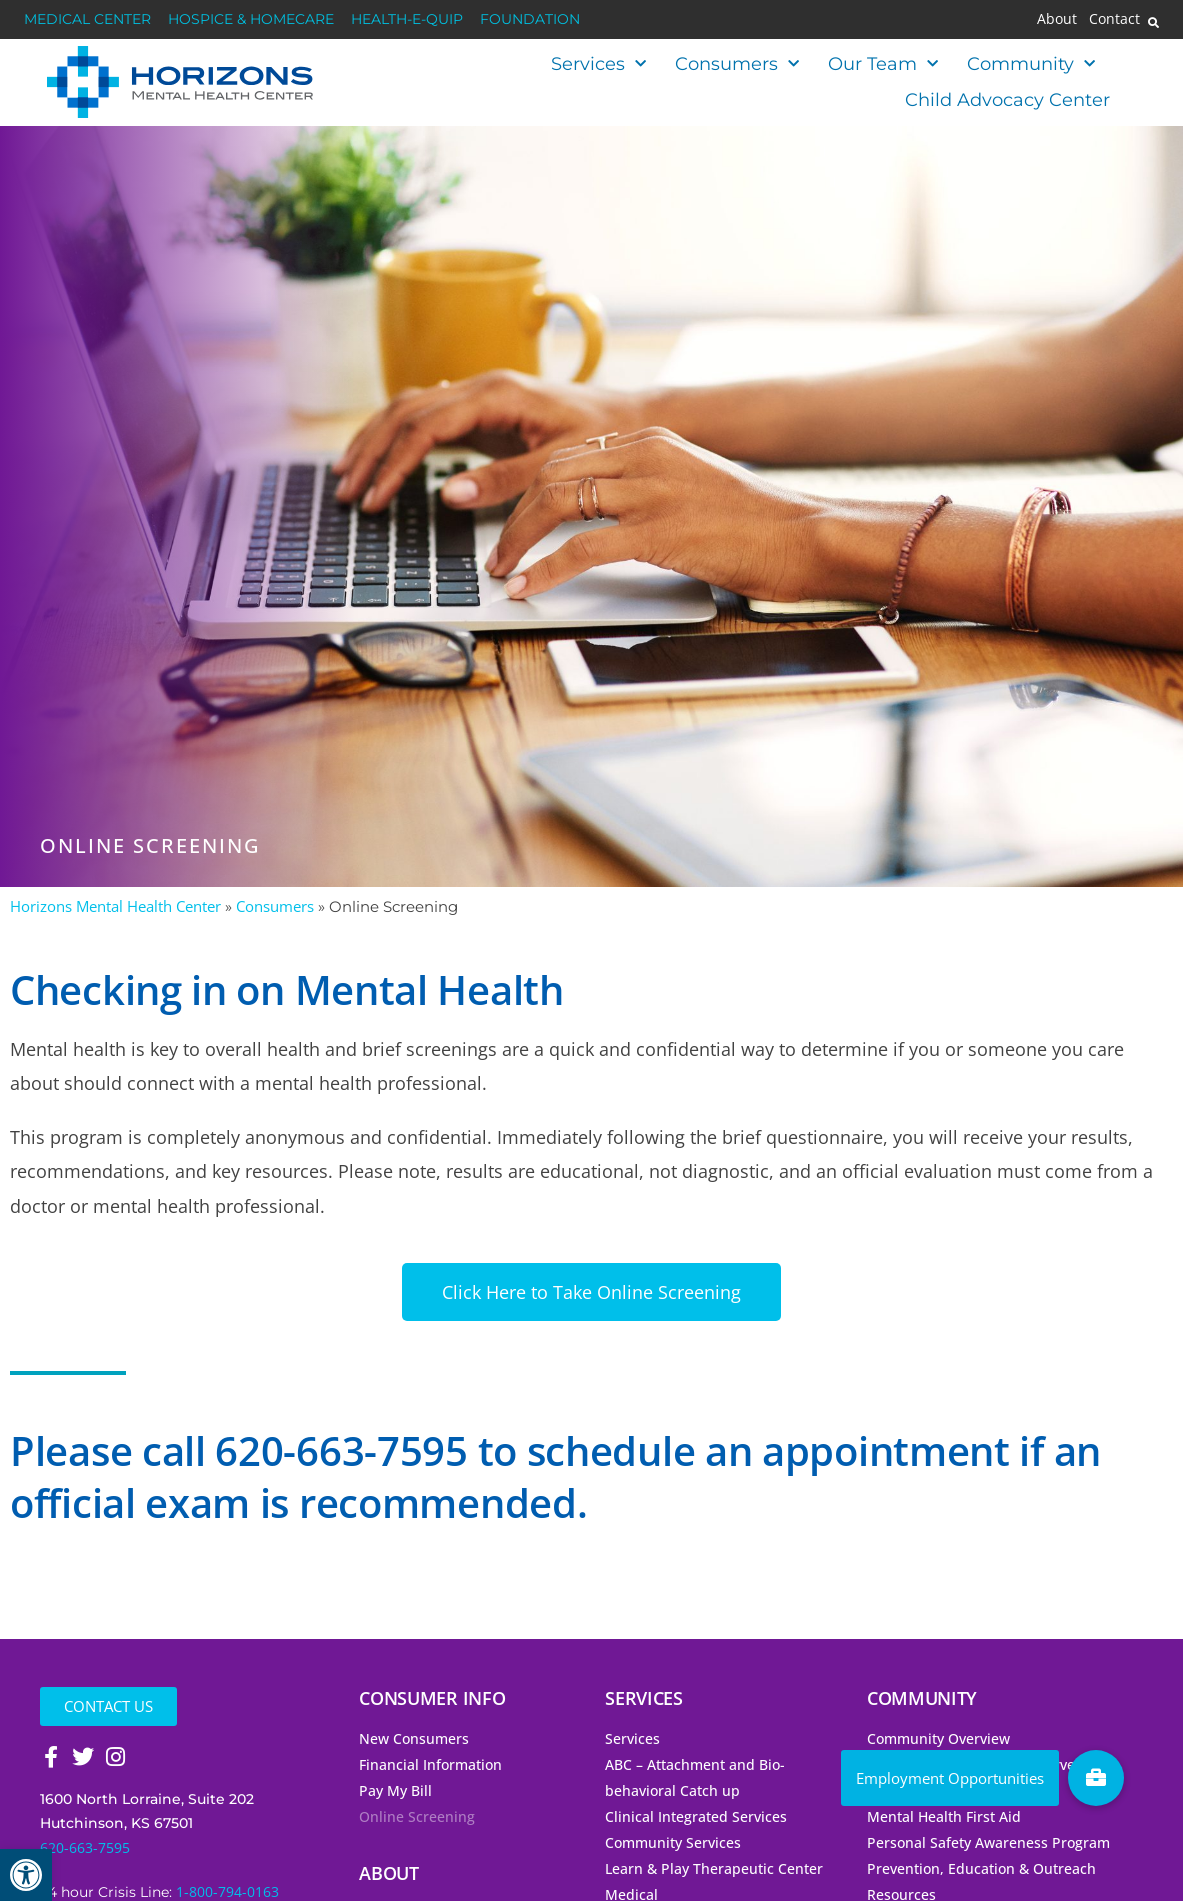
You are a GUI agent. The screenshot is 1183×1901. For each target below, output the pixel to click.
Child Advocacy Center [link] (1007, 100)
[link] (26, 1875)
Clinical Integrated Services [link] (696, 1816)
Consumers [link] (737, 64)
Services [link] (598, 64)
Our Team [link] (883, 64)
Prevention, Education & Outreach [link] (981, 1868)
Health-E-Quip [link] (407, 19)
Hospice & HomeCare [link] (251, 19)
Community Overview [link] (938, 1738)
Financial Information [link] (430, 1764)
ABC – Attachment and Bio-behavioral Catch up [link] (695, 1777)
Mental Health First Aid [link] (944, 1816)
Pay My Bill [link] (395, 1790)
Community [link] (1031, 64)
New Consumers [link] (414, 1738)
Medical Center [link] (87, 19)
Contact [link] (1114, 19)
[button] (1154, 22)
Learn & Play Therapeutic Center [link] (714, 1868)
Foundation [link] (530, 19)
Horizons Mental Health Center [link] (115, 906)
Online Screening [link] (417, 1816)
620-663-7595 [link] (85, 1847)
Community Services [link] (673, 1842)
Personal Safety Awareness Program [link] (988, 1842)
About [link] (1057, 19)
